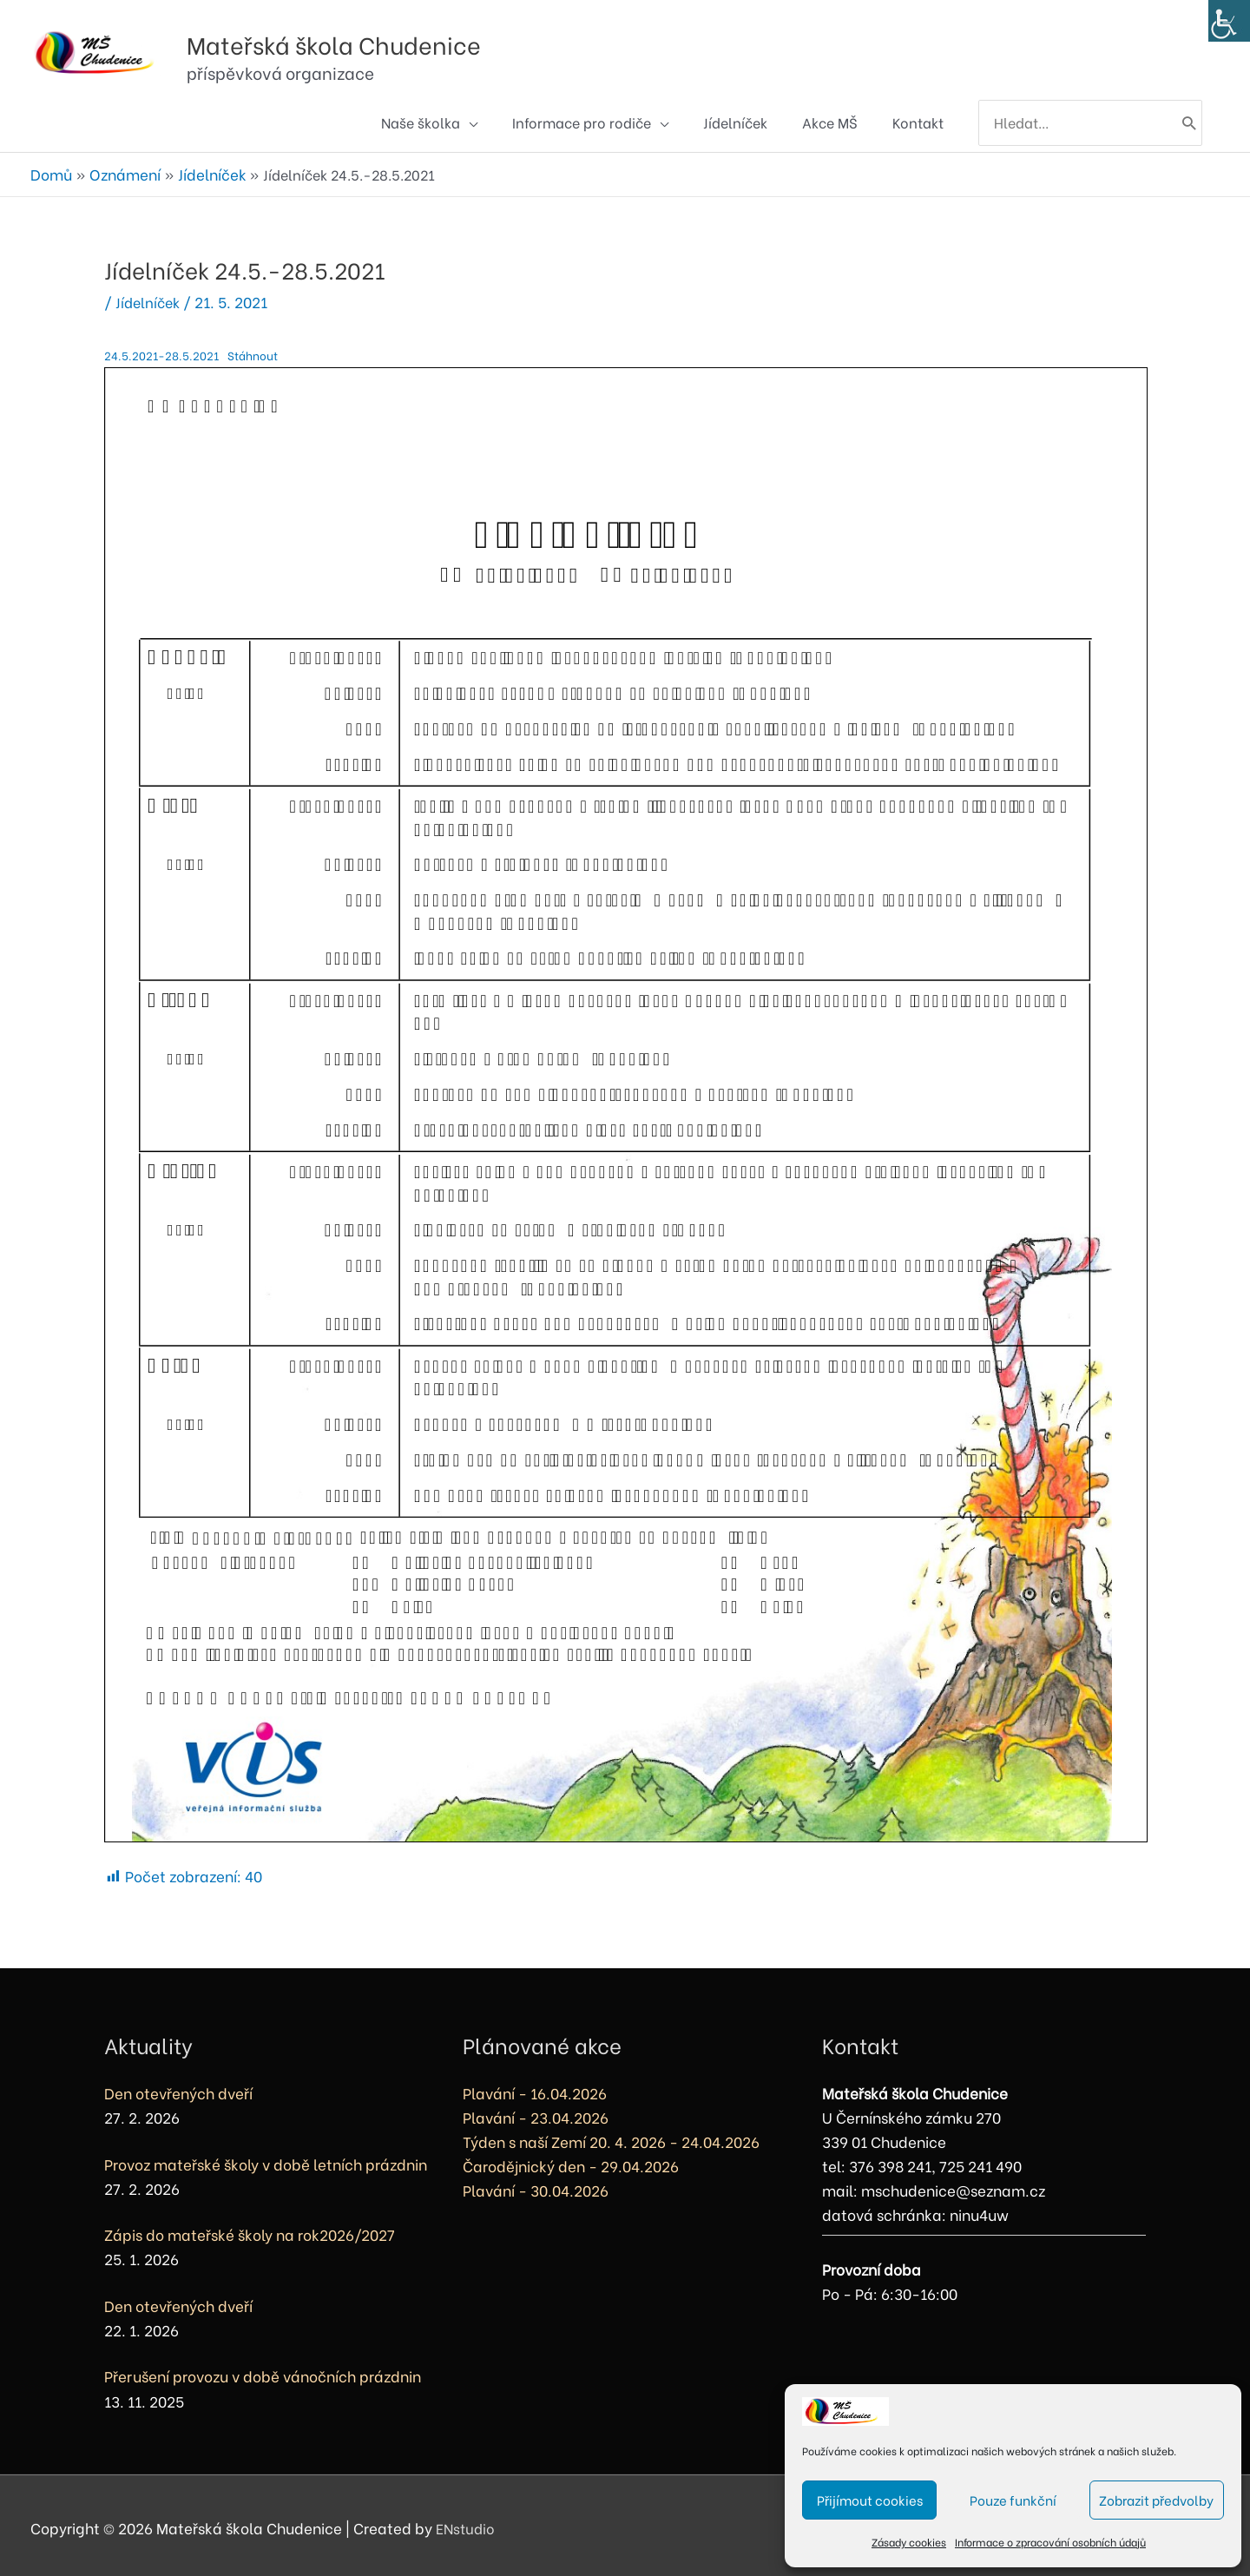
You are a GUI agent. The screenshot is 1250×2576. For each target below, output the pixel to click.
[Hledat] (1187, 122)
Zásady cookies (909, 2541)
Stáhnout (257, 349)
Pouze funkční (1013, 2499)
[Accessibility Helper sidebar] (1229, 21)
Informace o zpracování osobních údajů (1050, 2541)
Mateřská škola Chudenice (416, 33)
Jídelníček (149, 296)
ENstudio (468, 2522)
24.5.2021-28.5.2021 (162, 349)
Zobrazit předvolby (1156, 2499)
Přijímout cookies (870, 2499)
